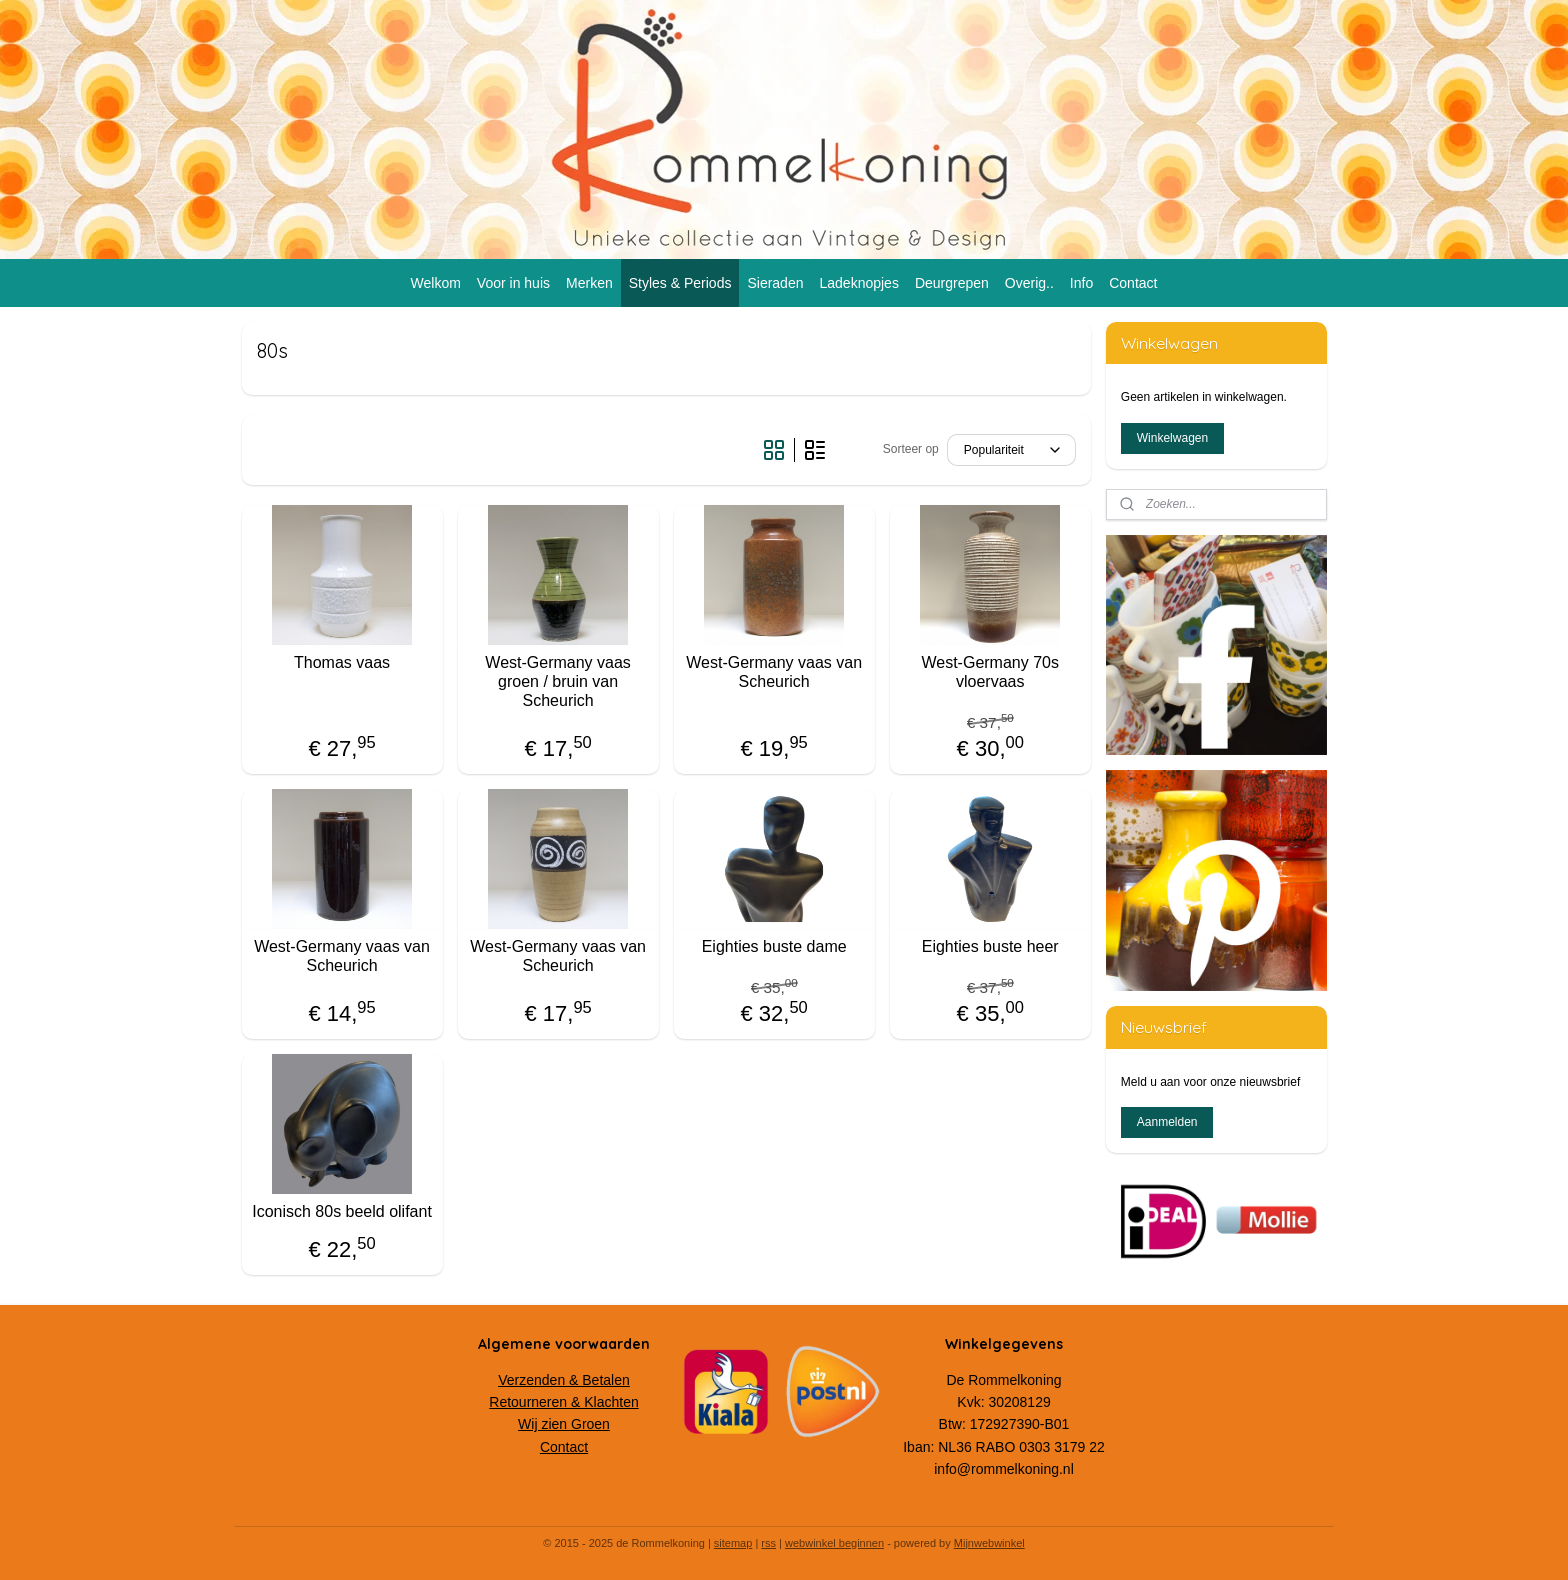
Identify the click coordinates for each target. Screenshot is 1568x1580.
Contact (1133, 283)
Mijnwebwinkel (989, 1543)
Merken (589, 283)
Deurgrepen (952, 283)
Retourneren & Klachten (563, 1402)
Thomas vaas (342, 662)
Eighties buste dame (774, 946)
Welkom (436, 283)
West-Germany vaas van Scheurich (774, 672)
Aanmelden (1167, 1122)
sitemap (733, 1543)
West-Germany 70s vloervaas (990, 672)
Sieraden (775, 283)
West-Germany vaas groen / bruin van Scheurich (558, 681)
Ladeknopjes (858, 283)
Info (1081, 283)
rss (768, 1543)
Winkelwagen (1172, 438)
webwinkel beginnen (834, 1543)
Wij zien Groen (564, 1424)
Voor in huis (513, 283)
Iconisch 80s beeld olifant (342, 1211)
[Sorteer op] (1011, 450)
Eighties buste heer (990, 946)
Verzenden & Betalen (564, 1380)
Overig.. (1029, 283)
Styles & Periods (680, 283)
